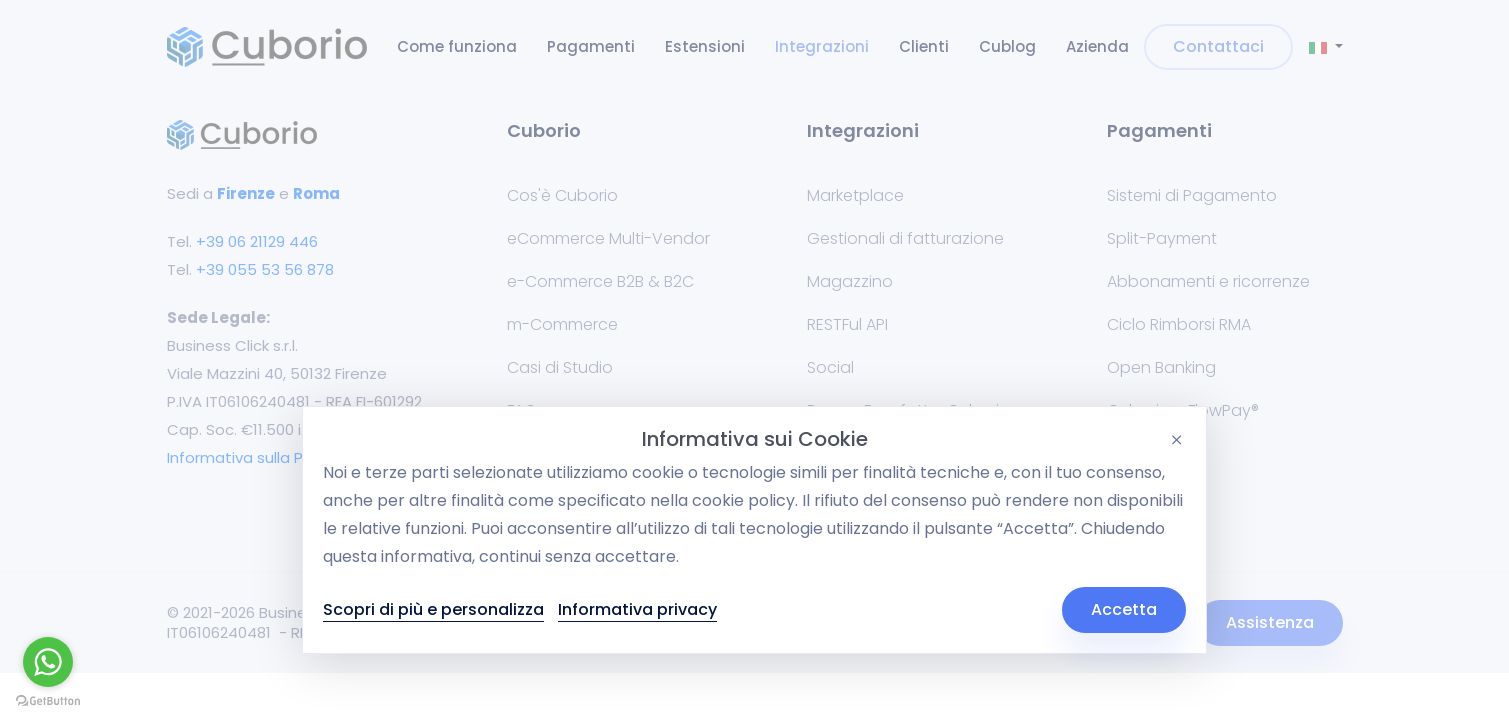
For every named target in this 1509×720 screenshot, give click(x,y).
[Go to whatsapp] (48, 662)
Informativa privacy (637, 609)
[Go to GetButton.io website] (48, 700)
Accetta (1124, 609)
